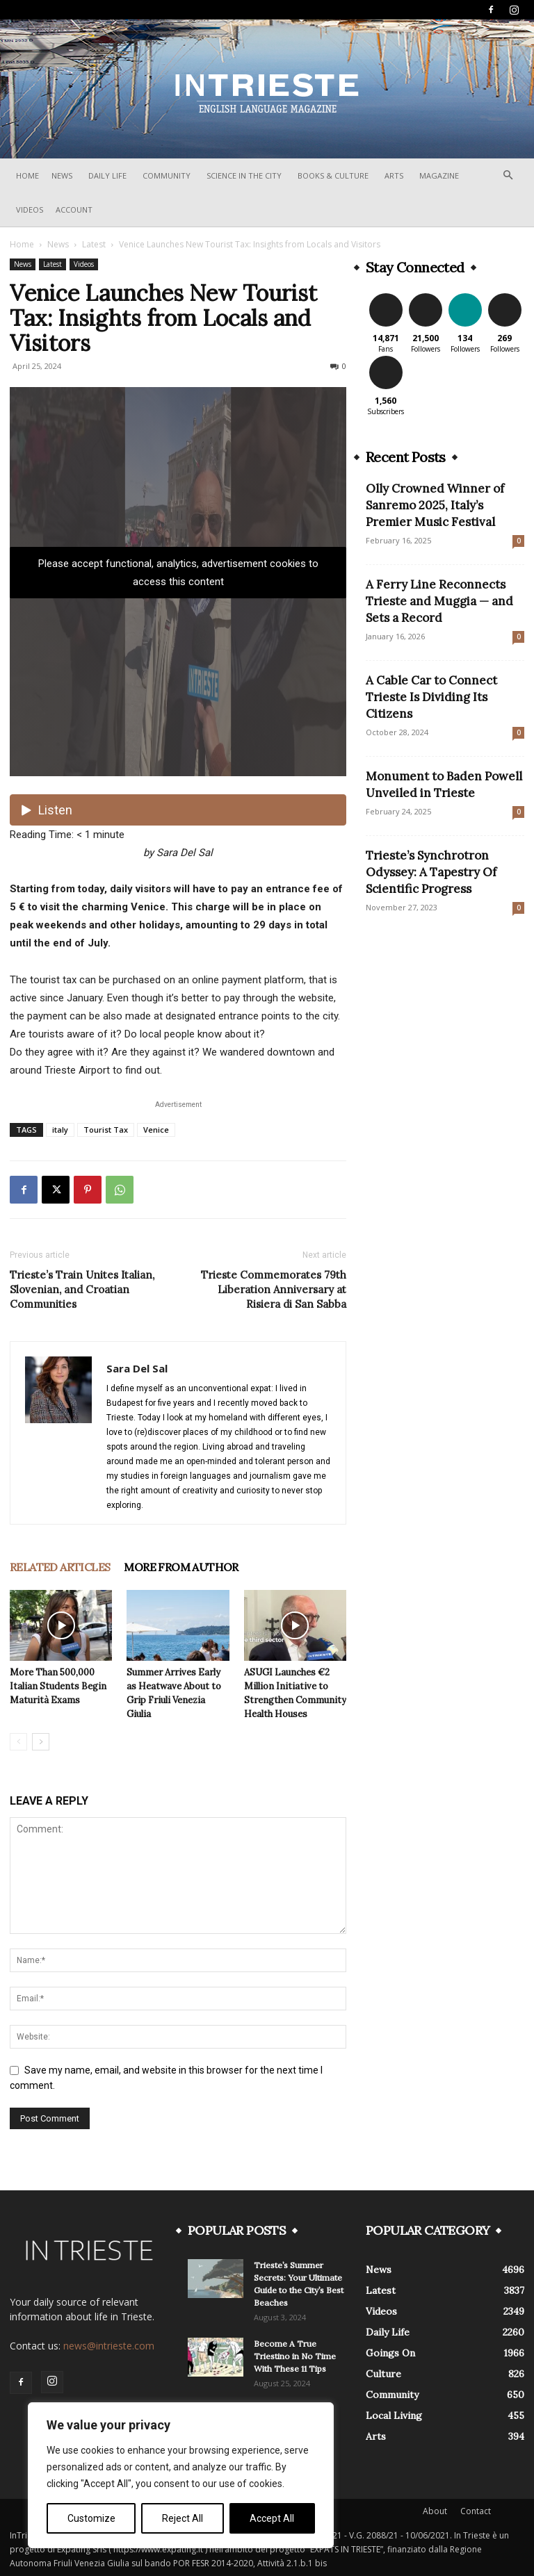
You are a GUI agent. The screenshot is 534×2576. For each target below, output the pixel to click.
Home (27, 175)
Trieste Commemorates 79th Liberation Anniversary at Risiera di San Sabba (273, 1289)
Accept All (272, 2518)
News (61, 175)
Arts (394, 175)
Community (167, 175)
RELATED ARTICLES (60, 1567)
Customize (91, 2518)
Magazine (439, 175)
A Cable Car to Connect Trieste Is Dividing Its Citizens (431, 697)
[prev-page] (18, 1741)
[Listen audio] (178, 810)
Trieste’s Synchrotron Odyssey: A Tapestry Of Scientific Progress (431, 872)
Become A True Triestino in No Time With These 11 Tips (295, 2356)
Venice (156, 1129)
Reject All (182, 2518)
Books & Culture (333, 175)
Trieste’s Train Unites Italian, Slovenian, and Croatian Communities (82, 1289)
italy (60, 1129)
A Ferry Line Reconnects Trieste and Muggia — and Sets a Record (439, 601)
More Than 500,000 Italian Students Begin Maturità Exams (58, 1686)
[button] (507, 175)
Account (74, 209)
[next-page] (40, 1741)
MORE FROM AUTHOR (181, 1567)
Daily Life (107, 175)
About (435, 2511)
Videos (29, 209)
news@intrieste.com (108, 2345)
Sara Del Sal (137, 1368)
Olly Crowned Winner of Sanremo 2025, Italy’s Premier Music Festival (435, 505)
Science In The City (244, 175)
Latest (94, 244)
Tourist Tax (105, 1129)
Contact (475, 2511)
